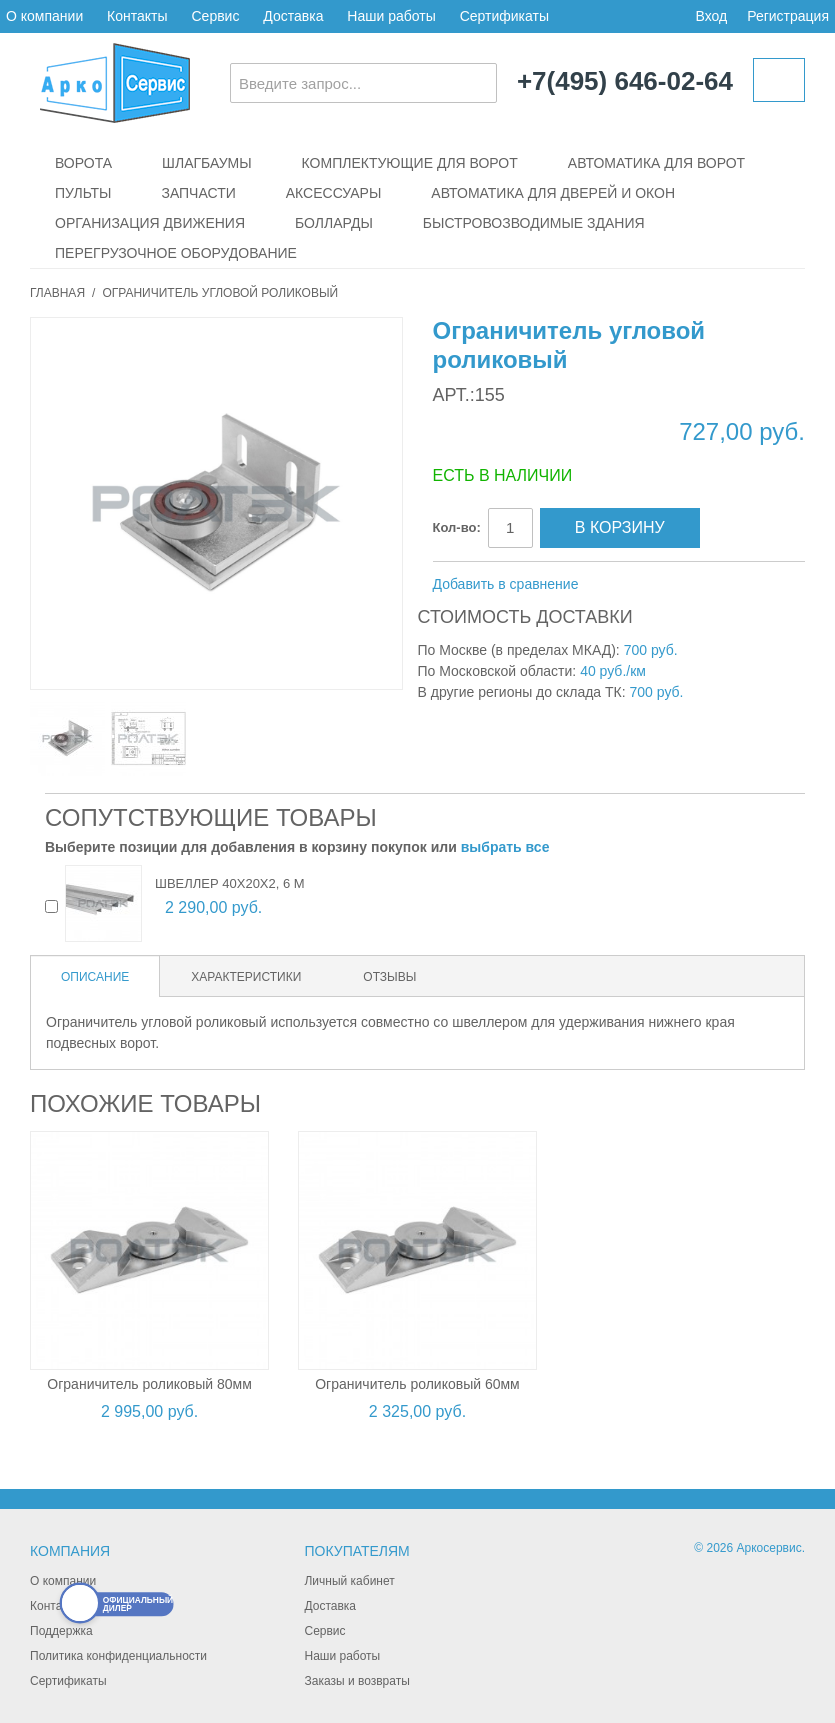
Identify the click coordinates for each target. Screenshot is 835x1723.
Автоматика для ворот (656, 163)
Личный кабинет (349, 1581)
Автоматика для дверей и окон (553, 193)
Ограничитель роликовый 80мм (149, 1384)
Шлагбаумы (207, 163)
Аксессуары (334, 193)
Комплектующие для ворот (410, 163)
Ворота (83, 163)
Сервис (215, 16)
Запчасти (198, 193)
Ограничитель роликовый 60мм (417, 1384)
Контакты (137, 16)
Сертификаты (504, 16)
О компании (44, 16)
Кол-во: (457, 527)
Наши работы (391, 16)
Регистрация (788, 16)
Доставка (293, 16)
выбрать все (505, 847)
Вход (711, 16)
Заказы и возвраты (356, 1681)
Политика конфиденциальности (118, 1656)
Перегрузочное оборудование (176, 253)
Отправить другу (620, 585)
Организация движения (150, 223)
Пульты (83, 193)
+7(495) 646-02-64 (625, 82)
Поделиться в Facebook (660, 585)
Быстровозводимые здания (534, 223)
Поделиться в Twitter (700, 585)
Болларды (334, 223)
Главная (57, 293)
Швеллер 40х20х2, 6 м (230, 883)
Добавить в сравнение (506, 584)
